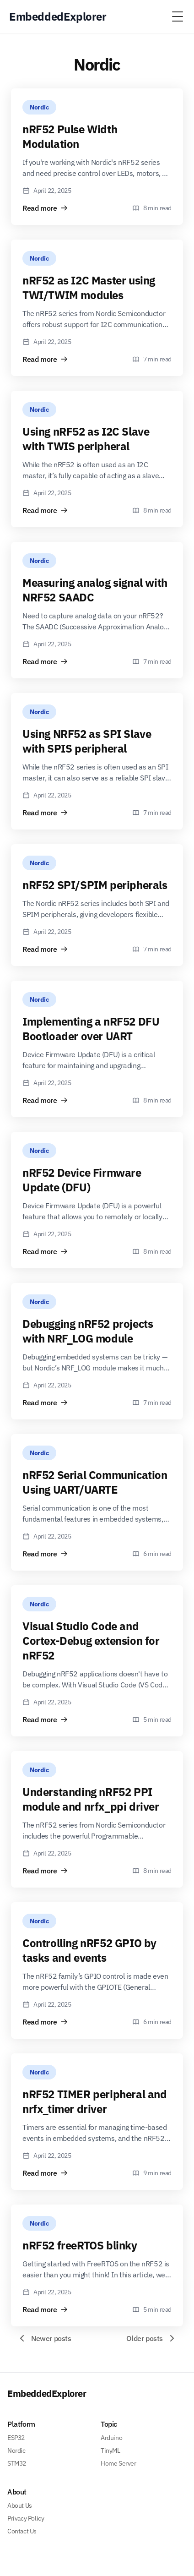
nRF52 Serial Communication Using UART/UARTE (94, 1482)
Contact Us (22, 2531)
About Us (19, 2505)
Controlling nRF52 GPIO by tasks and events (89, 1950)
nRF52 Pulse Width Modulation (69, 136)
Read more (45, 208)
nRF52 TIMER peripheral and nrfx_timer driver (94, 2101)
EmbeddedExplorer (46, 2393)
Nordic (39, 107)
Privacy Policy (25, 2518)
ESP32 (16, 2438)
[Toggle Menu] (178, 16)
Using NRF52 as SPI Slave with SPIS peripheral (86, 741)
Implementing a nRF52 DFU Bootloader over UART (90, 1028)
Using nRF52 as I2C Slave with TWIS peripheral (85, 438)
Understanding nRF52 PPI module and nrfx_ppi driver (90, 1799)
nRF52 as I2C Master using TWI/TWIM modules (88, 287)
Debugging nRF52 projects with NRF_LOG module (87, 1331)
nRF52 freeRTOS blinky (79, 2245)
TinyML (110, 2450)
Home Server (118, 2463)
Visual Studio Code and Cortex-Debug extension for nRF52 (91, 1641)
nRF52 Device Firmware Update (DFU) (81, 1180)
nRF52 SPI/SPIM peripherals (94, 885)
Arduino (111, 2438)
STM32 (16, 2463)
